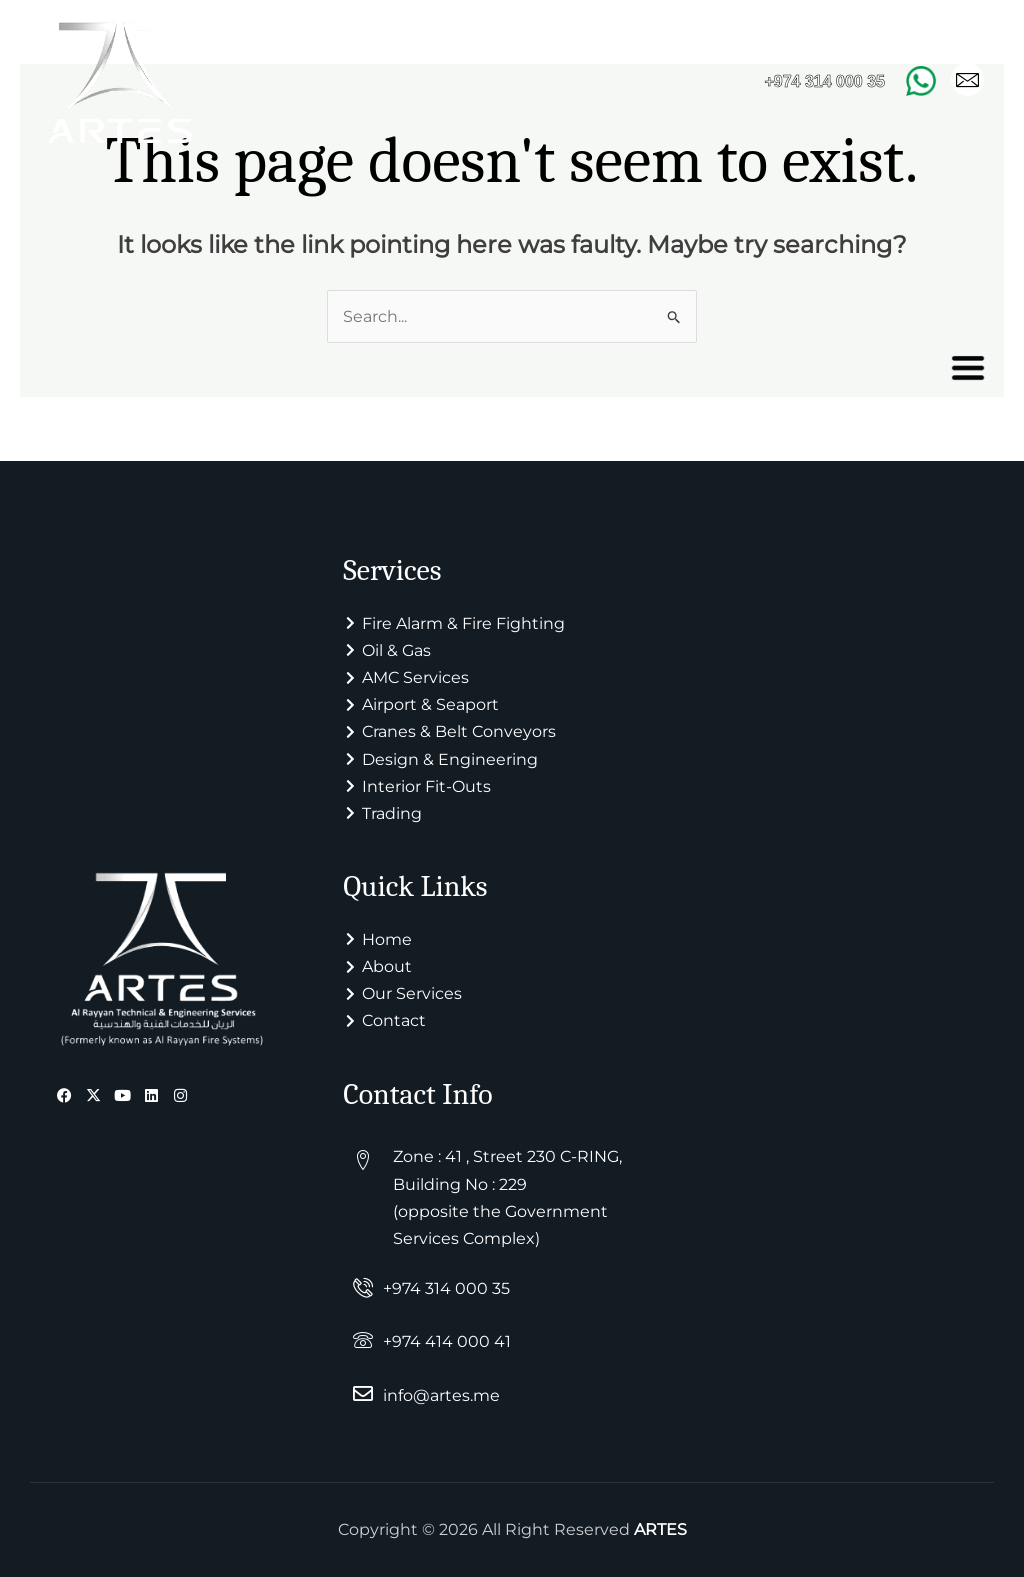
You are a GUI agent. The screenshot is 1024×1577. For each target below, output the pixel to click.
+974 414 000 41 (447, 1342)
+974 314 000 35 (446, 1289)
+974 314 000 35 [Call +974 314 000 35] (824, 81)
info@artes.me (441, 1395)
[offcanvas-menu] (968, 368)
